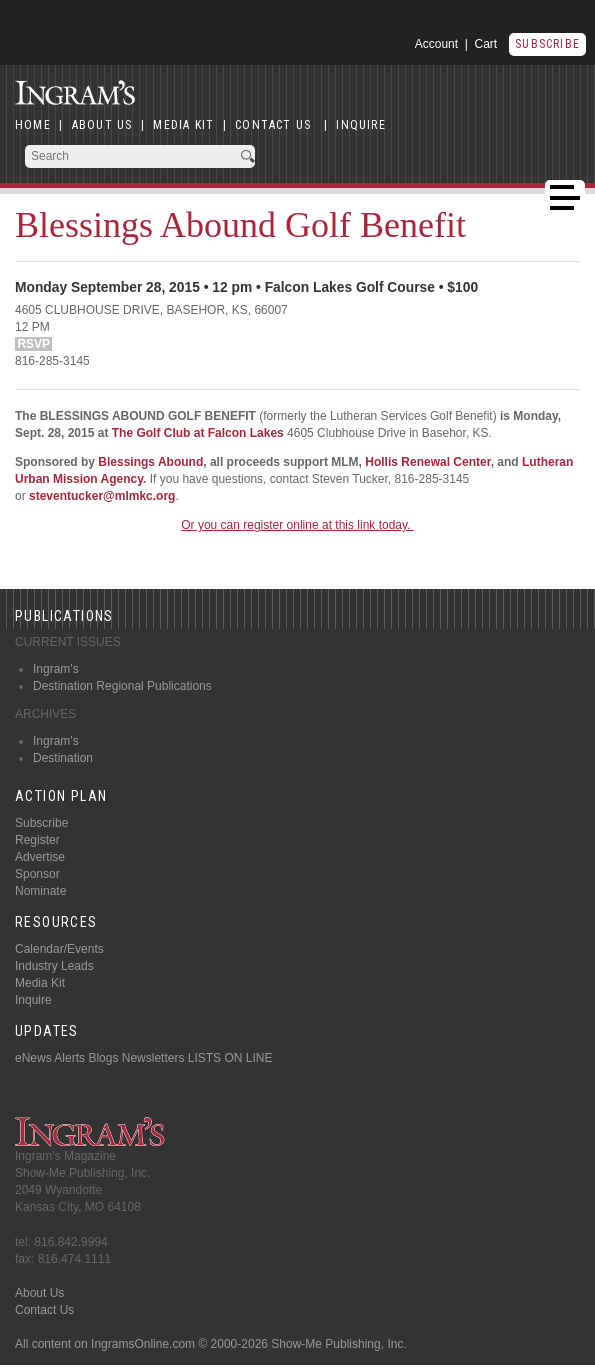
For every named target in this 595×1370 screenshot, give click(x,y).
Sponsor (37, 874)
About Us (39, 1293)
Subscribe (547, 44)
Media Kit (40, 983)
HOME (33, 125)
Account (436, 44)
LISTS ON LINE (230, 1058)
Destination (63, 758)
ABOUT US (102, 125)
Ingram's (56, 669)
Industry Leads (54, 966)
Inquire (33, 1000)
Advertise (40, 857)
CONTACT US (273, 125)
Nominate (40, 891)
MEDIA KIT (183, 125)
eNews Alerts (50, 1058)
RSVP (33, 344)
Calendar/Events (59, 949)
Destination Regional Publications (122, 686)
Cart (486, 44)
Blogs (103, 1058)
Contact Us (44, 1310)
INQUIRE (360, 125)
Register (37, 840)
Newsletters (153, 1058)
